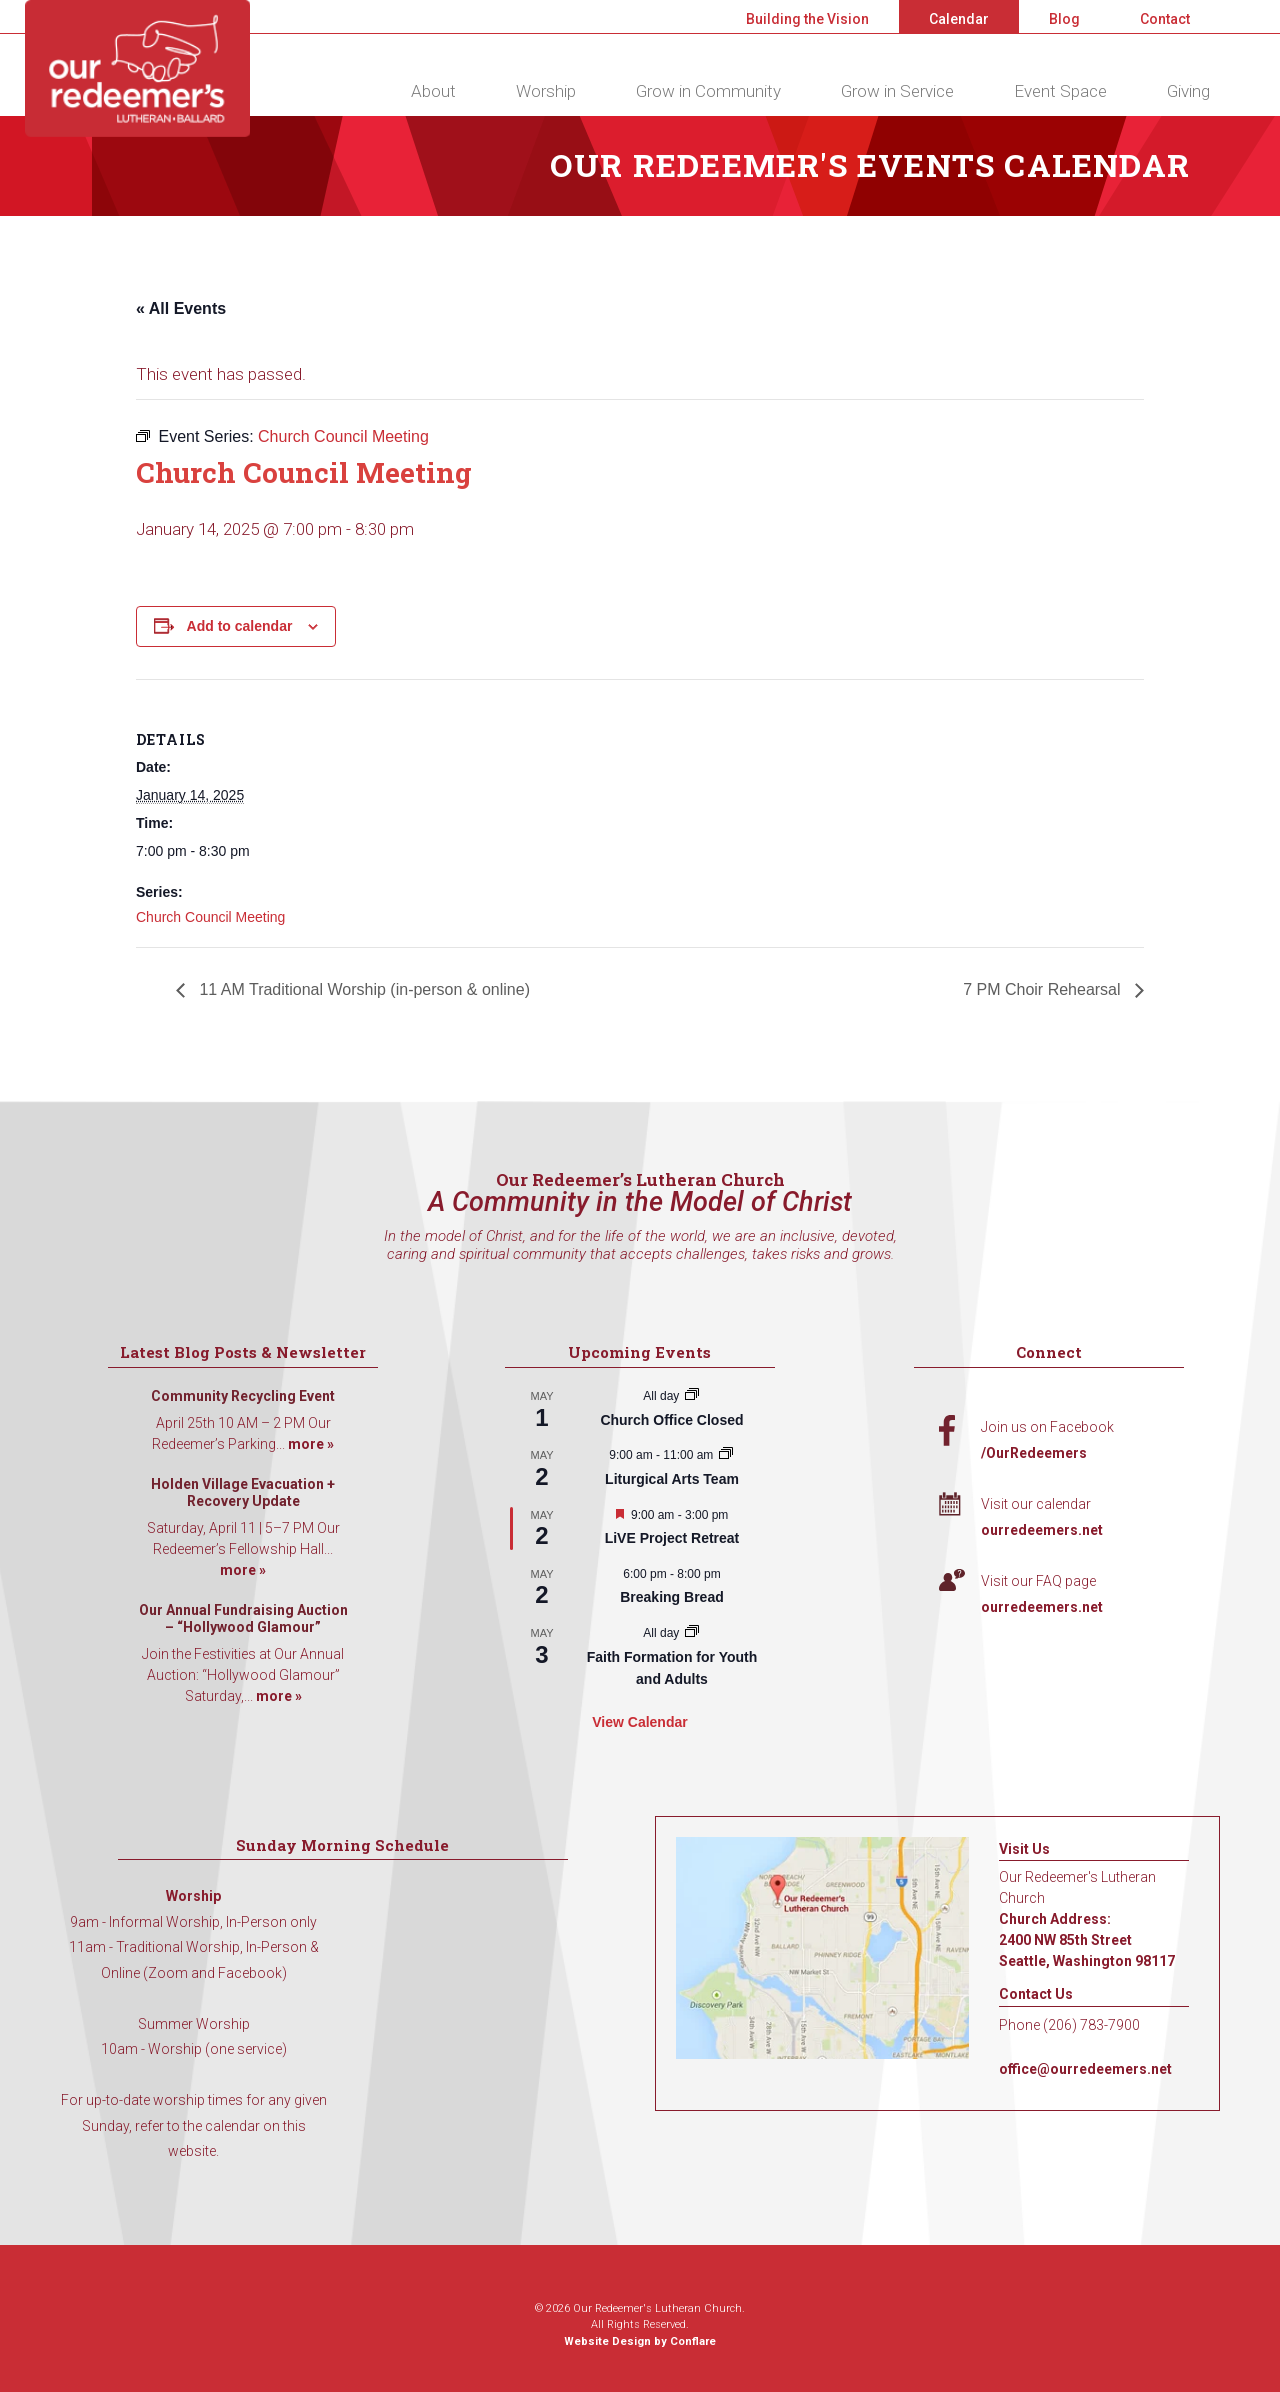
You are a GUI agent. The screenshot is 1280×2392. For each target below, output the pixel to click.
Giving (1188, 91)
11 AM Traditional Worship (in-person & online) (362, 989)
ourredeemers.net (1042, 1530)
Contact (1165, 19)
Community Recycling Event (243, 1396)
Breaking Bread (671, 1597)
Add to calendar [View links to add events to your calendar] (240, 626)
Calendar (959, 19)
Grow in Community (708, 91)
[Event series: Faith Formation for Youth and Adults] (692, 1633)
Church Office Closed (671, 1420)
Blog (1064, 19)
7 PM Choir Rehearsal (1044, 989)
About (433, 91)
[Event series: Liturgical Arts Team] (726, 1455)
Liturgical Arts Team (672, 1479)
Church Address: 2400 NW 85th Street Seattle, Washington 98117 (1087, 1940)
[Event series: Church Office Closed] (692, 1396)
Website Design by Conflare (640, 2341)
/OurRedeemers (1034, 1453)
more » (311, 1444)
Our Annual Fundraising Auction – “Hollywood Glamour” (243, 1619)
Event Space (1060, 91)
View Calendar (639, 1722)
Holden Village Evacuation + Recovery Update (243, 1493)
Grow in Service (897, 91)
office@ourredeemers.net (1085, 2069)
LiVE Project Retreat (672, 1538)
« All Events (181, 308)
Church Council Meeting (210, 917)
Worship (546, 91)
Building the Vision (807, 19)
